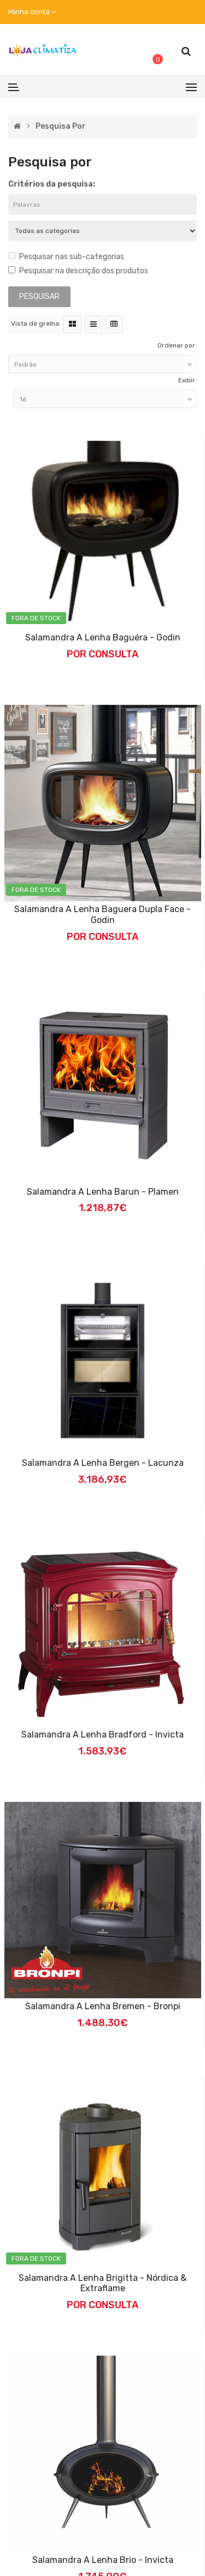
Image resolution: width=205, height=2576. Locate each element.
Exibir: (187, 380)
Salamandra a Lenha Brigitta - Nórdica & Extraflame (102, 2283)
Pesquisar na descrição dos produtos (78, 270)
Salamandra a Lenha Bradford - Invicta (102, 1734)
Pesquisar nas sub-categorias (66, 256)
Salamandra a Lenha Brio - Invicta (102, 2560)
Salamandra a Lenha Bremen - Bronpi (102, 2006)
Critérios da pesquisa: (51, 184)
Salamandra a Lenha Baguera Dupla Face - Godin (102, 914)
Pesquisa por (61, 126)
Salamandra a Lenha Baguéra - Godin (102, 637)
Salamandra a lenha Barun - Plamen (103, 1192)
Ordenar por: (177, 345)
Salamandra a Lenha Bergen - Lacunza (103, 1463)
